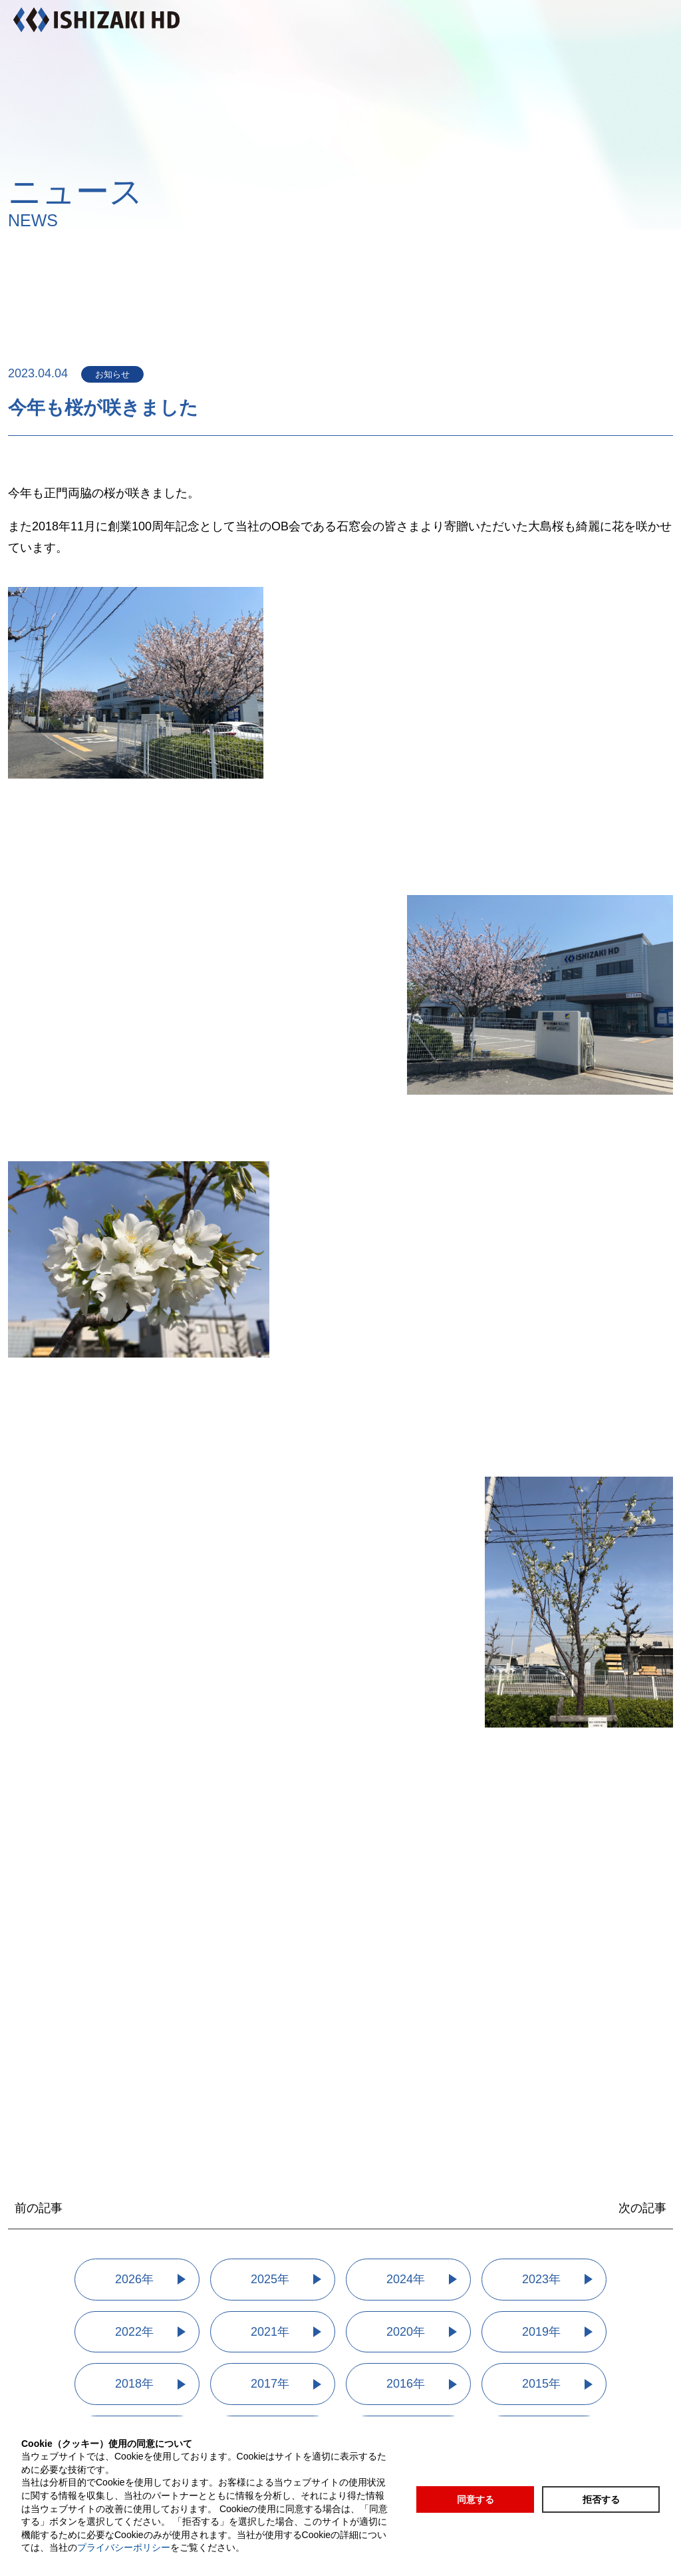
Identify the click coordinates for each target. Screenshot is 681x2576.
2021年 (270, 2331)
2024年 (405, 2279)
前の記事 (39, 2208)
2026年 (134, 2279)
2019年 (541, 2331)
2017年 (270, 2383)
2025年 (270, 2279)
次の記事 (642, 2208)
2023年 (541, 2279)
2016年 (405, 2383)
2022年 (134, 2331)
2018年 (134, 2383)
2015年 (541, 2383)
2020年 (405, 2331)
